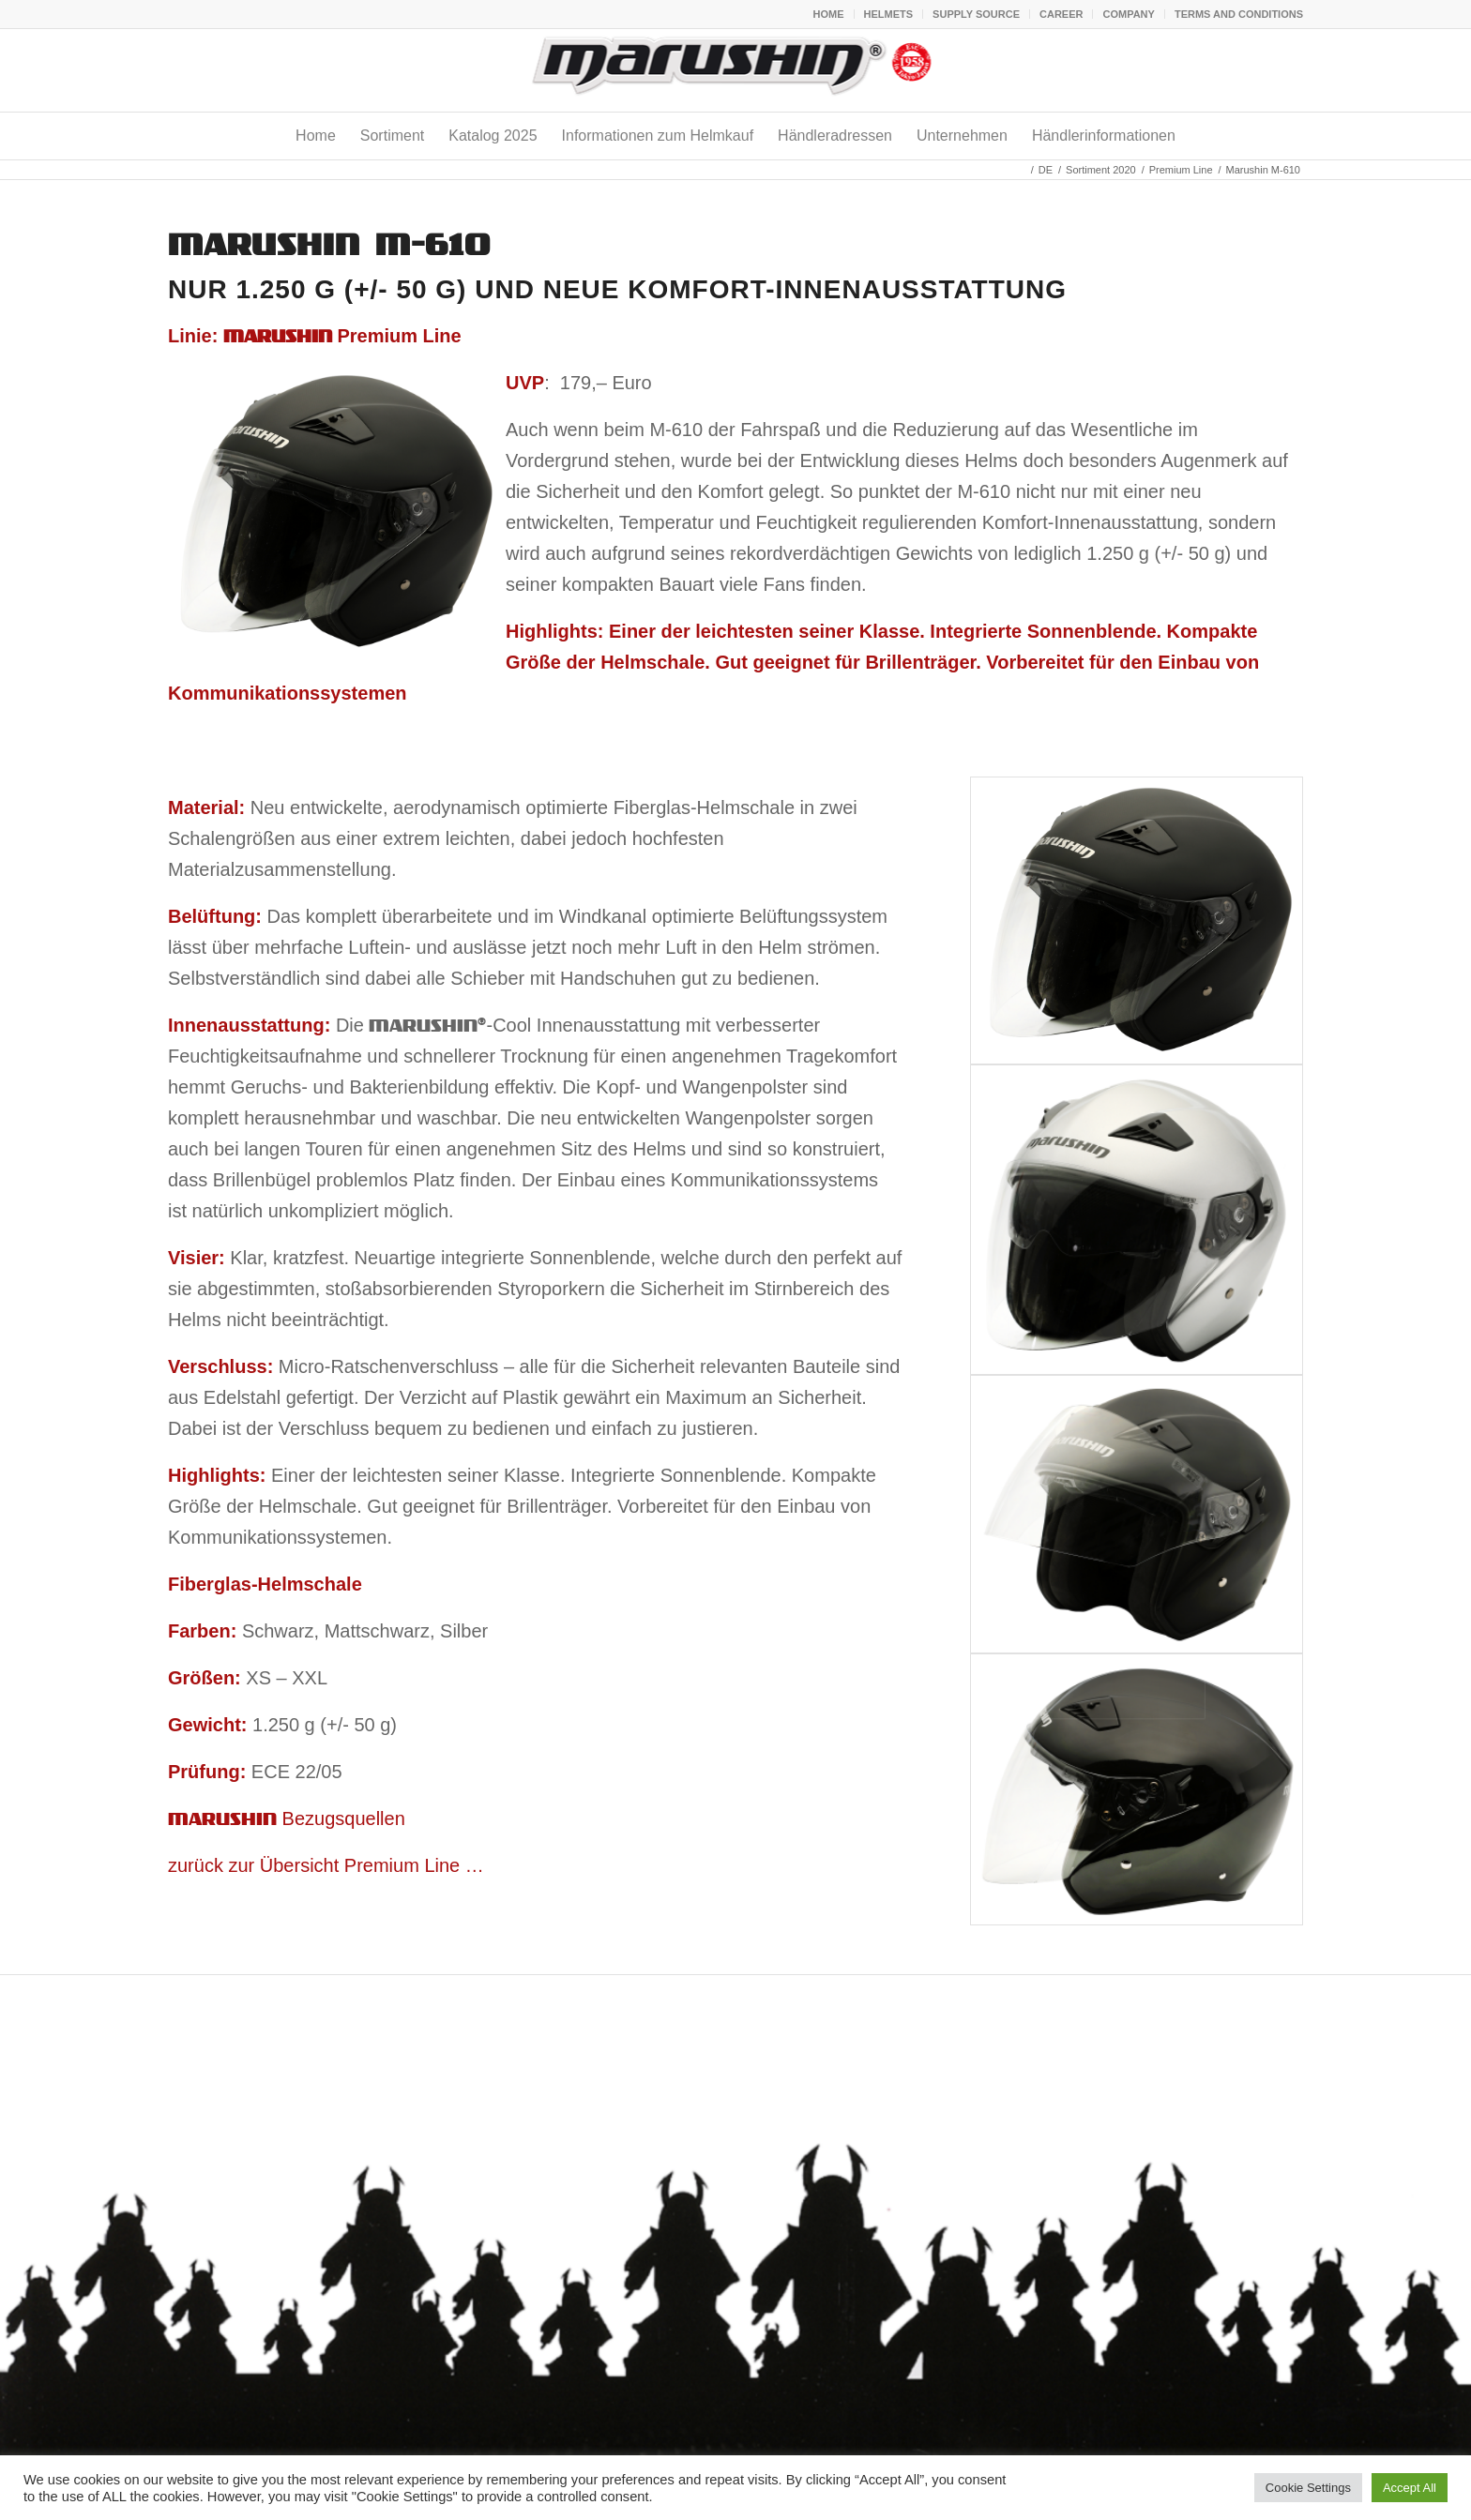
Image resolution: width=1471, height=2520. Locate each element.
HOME (828, 14)
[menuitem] (829, 14)
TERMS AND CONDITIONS (1239, 14)
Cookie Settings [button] (1308, 2488)
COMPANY (1128, 14)
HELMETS (889, 14)
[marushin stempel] (736, 70)
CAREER (1061, 14)
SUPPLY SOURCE (976, 14)
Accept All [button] (1409, 2488)
